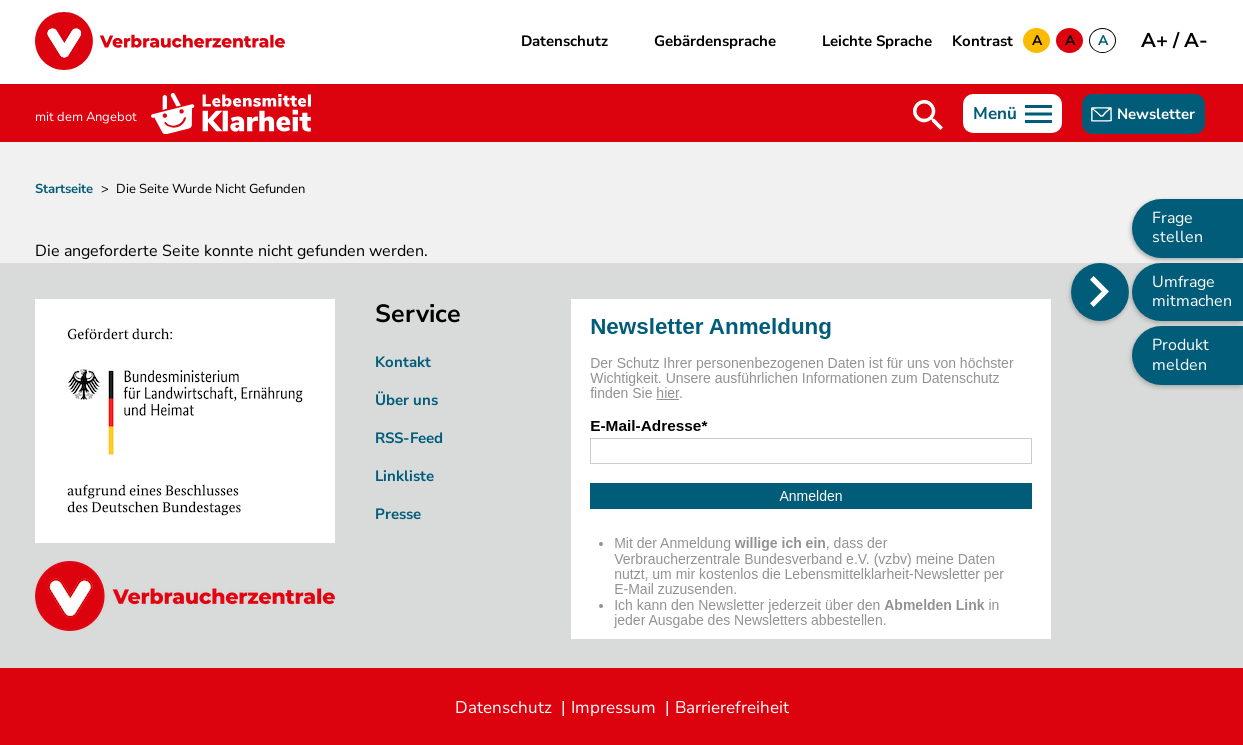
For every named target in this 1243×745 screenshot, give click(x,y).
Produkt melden (1180, 354)
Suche (928, 115)
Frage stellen (1177, 227)
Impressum (613, 707)
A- (1196, 40)
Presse (398, 514)
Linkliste (404, 476)
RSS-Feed (409, 438)
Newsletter (1156, 114)
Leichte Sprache (877, 41)
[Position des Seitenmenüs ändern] (1100, 292)
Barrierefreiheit (732, 707)
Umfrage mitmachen (1192, 291)
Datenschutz (564, 41)
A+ (1157, 40)
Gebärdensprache (715, 41)
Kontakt (403, 362)
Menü (995, 113)
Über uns (406, 400)
